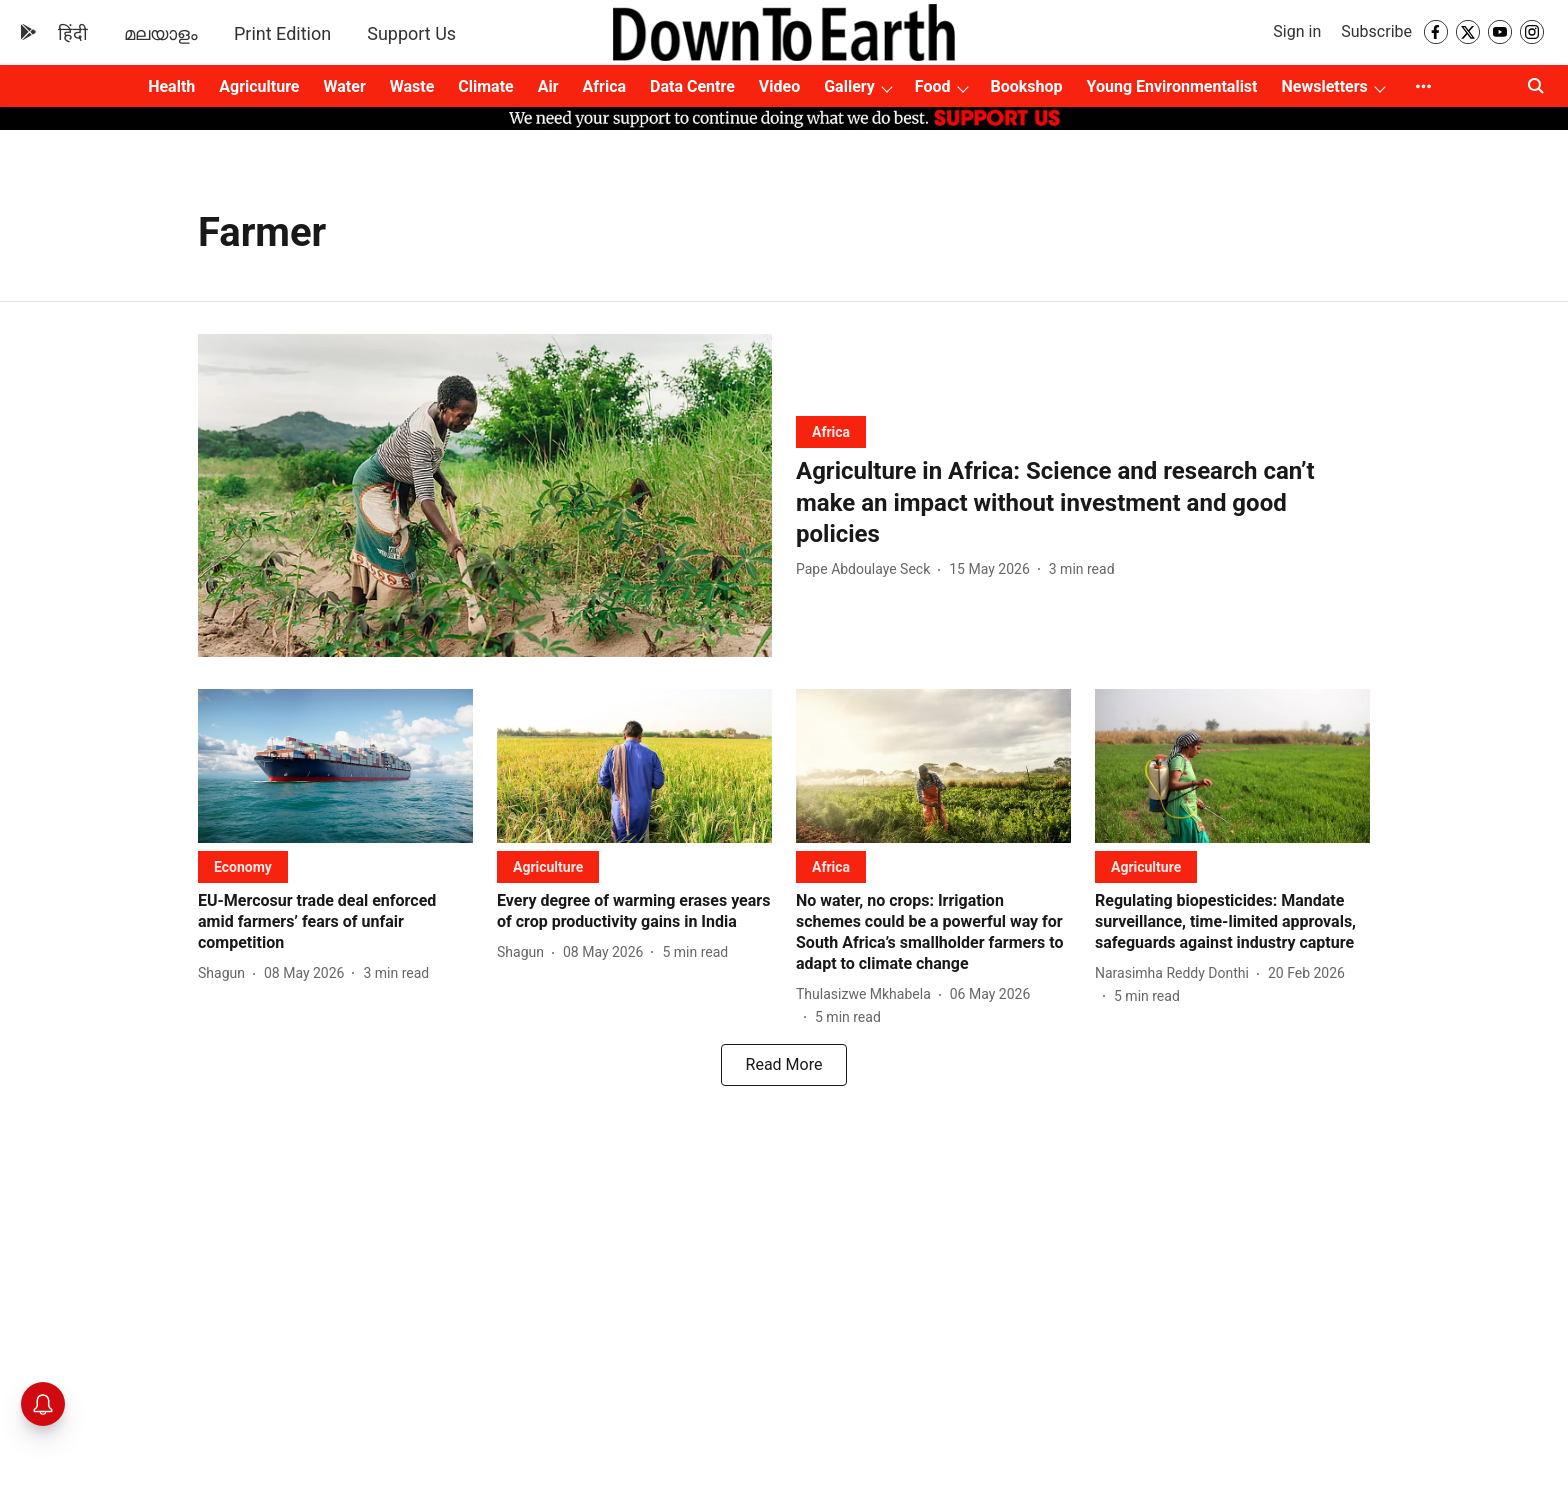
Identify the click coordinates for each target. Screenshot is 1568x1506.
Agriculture (259, 86)
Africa (604, 86)
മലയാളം (161, 33)
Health (171, 86)
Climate (485, 86)
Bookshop (1027, 86)
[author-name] (867, 569)
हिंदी (73, 33)
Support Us (411, 33)
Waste (412, 86)
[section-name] (831, 431)
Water (345, 86)
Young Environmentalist (1172, 86)
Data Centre (692, 86)
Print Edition (282, 33)
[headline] (1083, 503)
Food (933, 86)
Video (779, 86)
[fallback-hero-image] (485, 495)
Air (548, 86)
